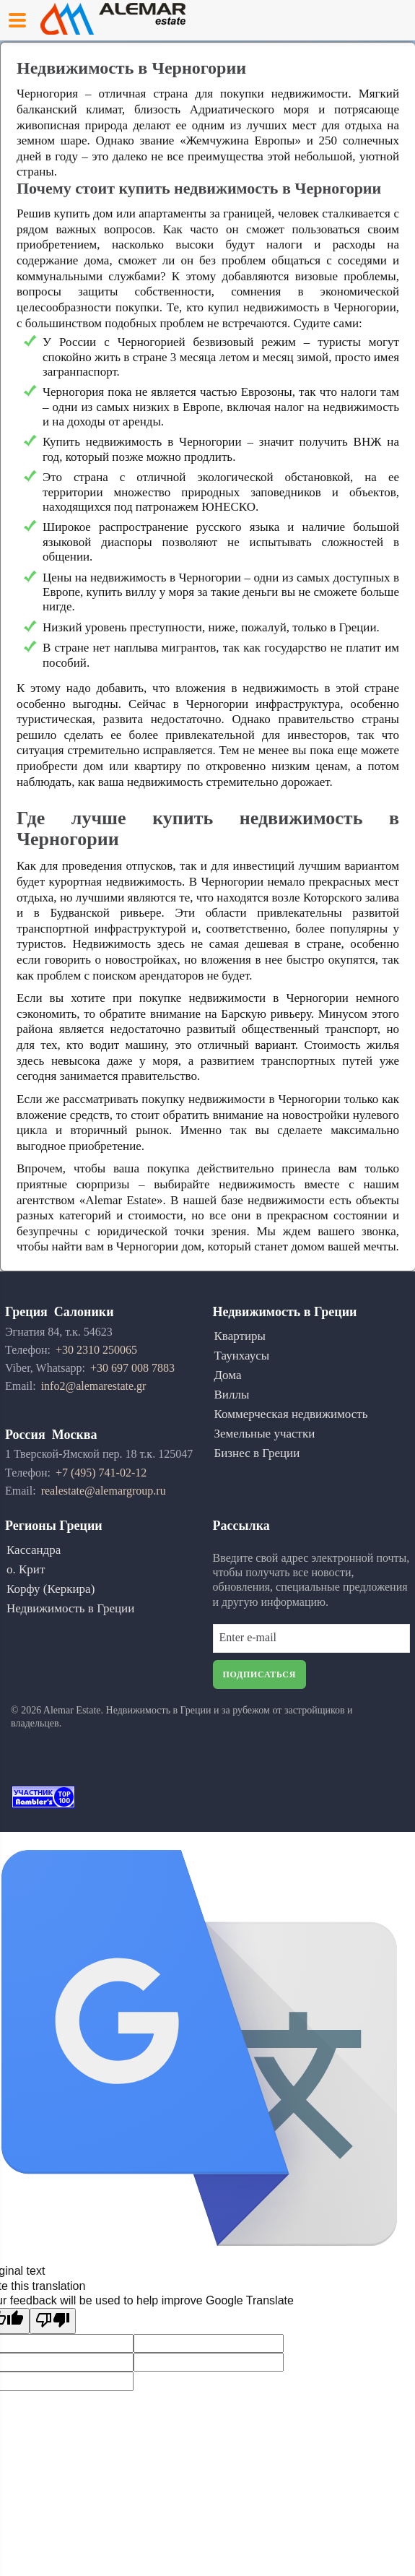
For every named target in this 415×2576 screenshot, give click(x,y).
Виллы (232, 1394)
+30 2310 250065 (96, 1350)
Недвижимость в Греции (70, 1608)
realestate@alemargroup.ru (103, 1490)
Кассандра (33, 1550)
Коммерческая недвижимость (291, 1414)
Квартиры (240, 1336)
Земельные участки (264, 1433)
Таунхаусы (242, 1355)
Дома (228, 1375)
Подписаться (260, 1674)
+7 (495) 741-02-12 (101, 1472)
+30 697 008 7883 (132, 1368)
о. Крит (25, 1569)
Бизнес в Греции (257, 1453)
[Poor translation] (53, 2320)
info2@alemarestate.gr (94, 1386)
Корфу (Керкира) (50, 1589)
